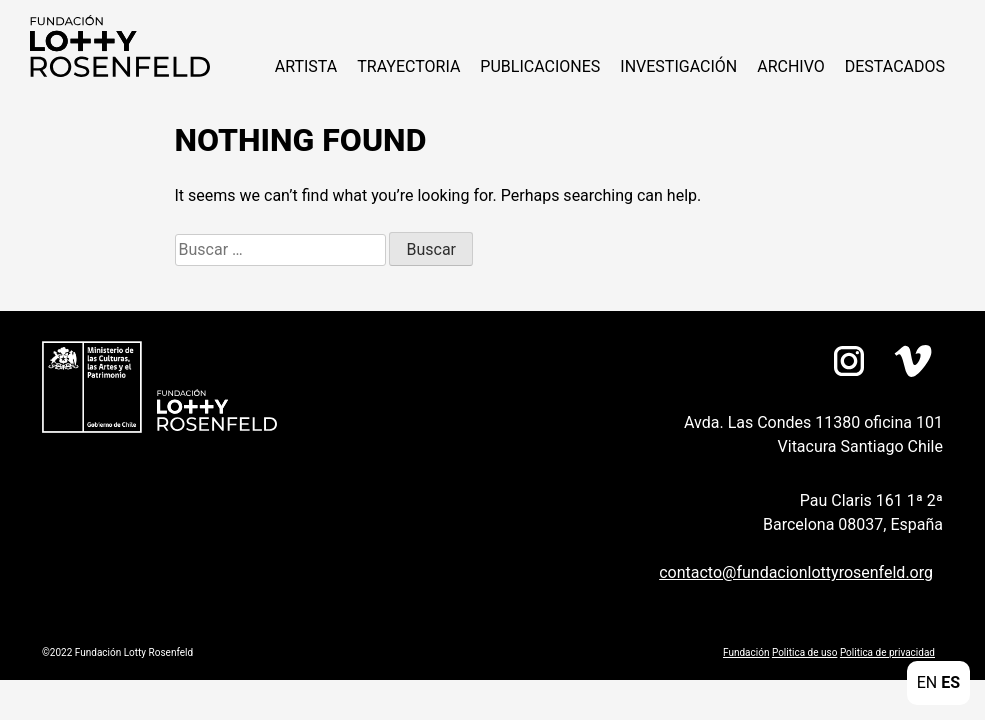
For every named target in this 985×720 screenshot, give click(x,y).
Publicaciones (540, 66)
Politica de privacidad (887, 652)
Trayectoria (408, 66)
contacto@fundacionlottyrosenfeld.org (796, 572)
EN (927, 682)
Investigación (678, 66)
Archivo (791, 66)
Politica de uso (804, 652)
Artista (306, 66)
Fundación (746, 652)
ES (950, 682)
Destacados (895, 66)
